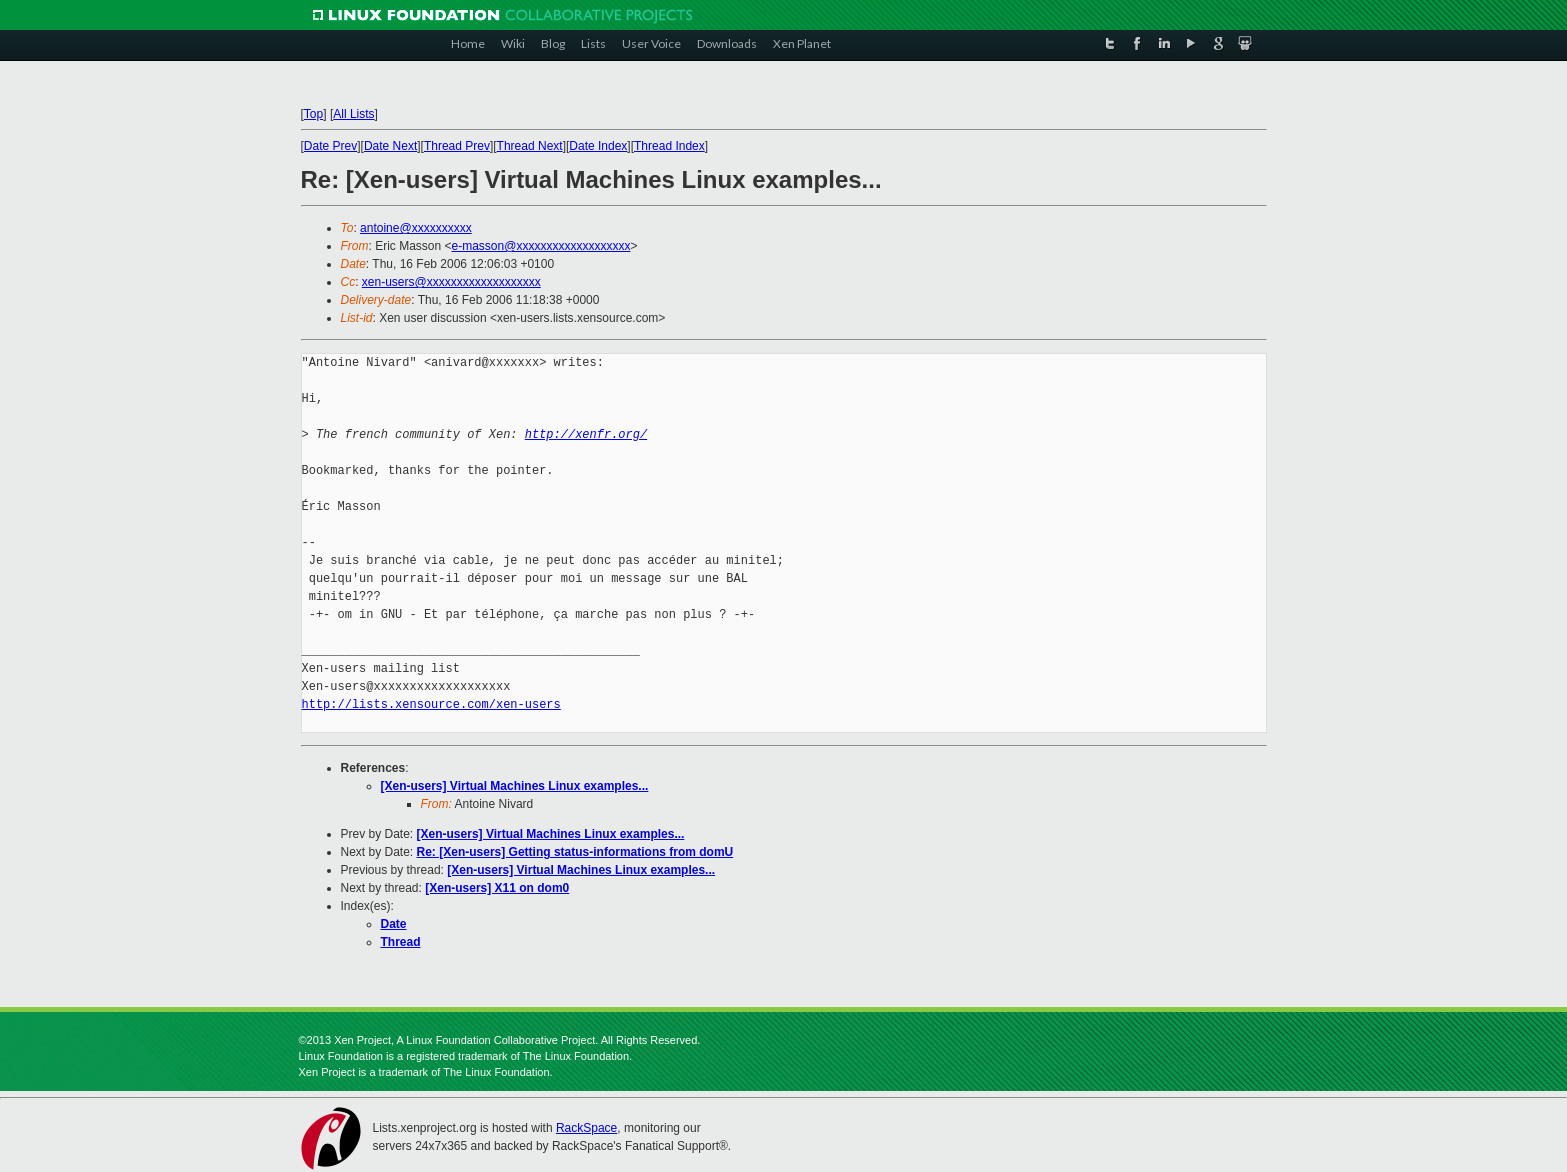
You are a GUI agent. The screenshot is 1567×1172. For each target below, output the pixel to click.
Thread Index (669, 146)
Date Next (390, 146)
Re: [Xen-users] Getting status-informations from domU (575, 852)
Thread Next (530, 146)
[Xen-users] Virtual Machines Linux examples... (515, 786)
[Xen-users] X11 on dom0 (497, 888)
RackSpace (586, 1128)
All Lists (353, 114)
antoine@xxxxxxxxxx (416, 228)
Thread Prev (457, 146)
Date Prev (330, 146)
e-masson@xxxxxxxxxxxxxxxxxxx (541, 246)
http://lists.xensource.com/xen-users (431, 704)
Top (313, 114)
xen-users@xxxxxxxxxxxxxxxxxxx (451, 282)
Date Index (598, 146)
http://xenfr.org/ (586, 434)
